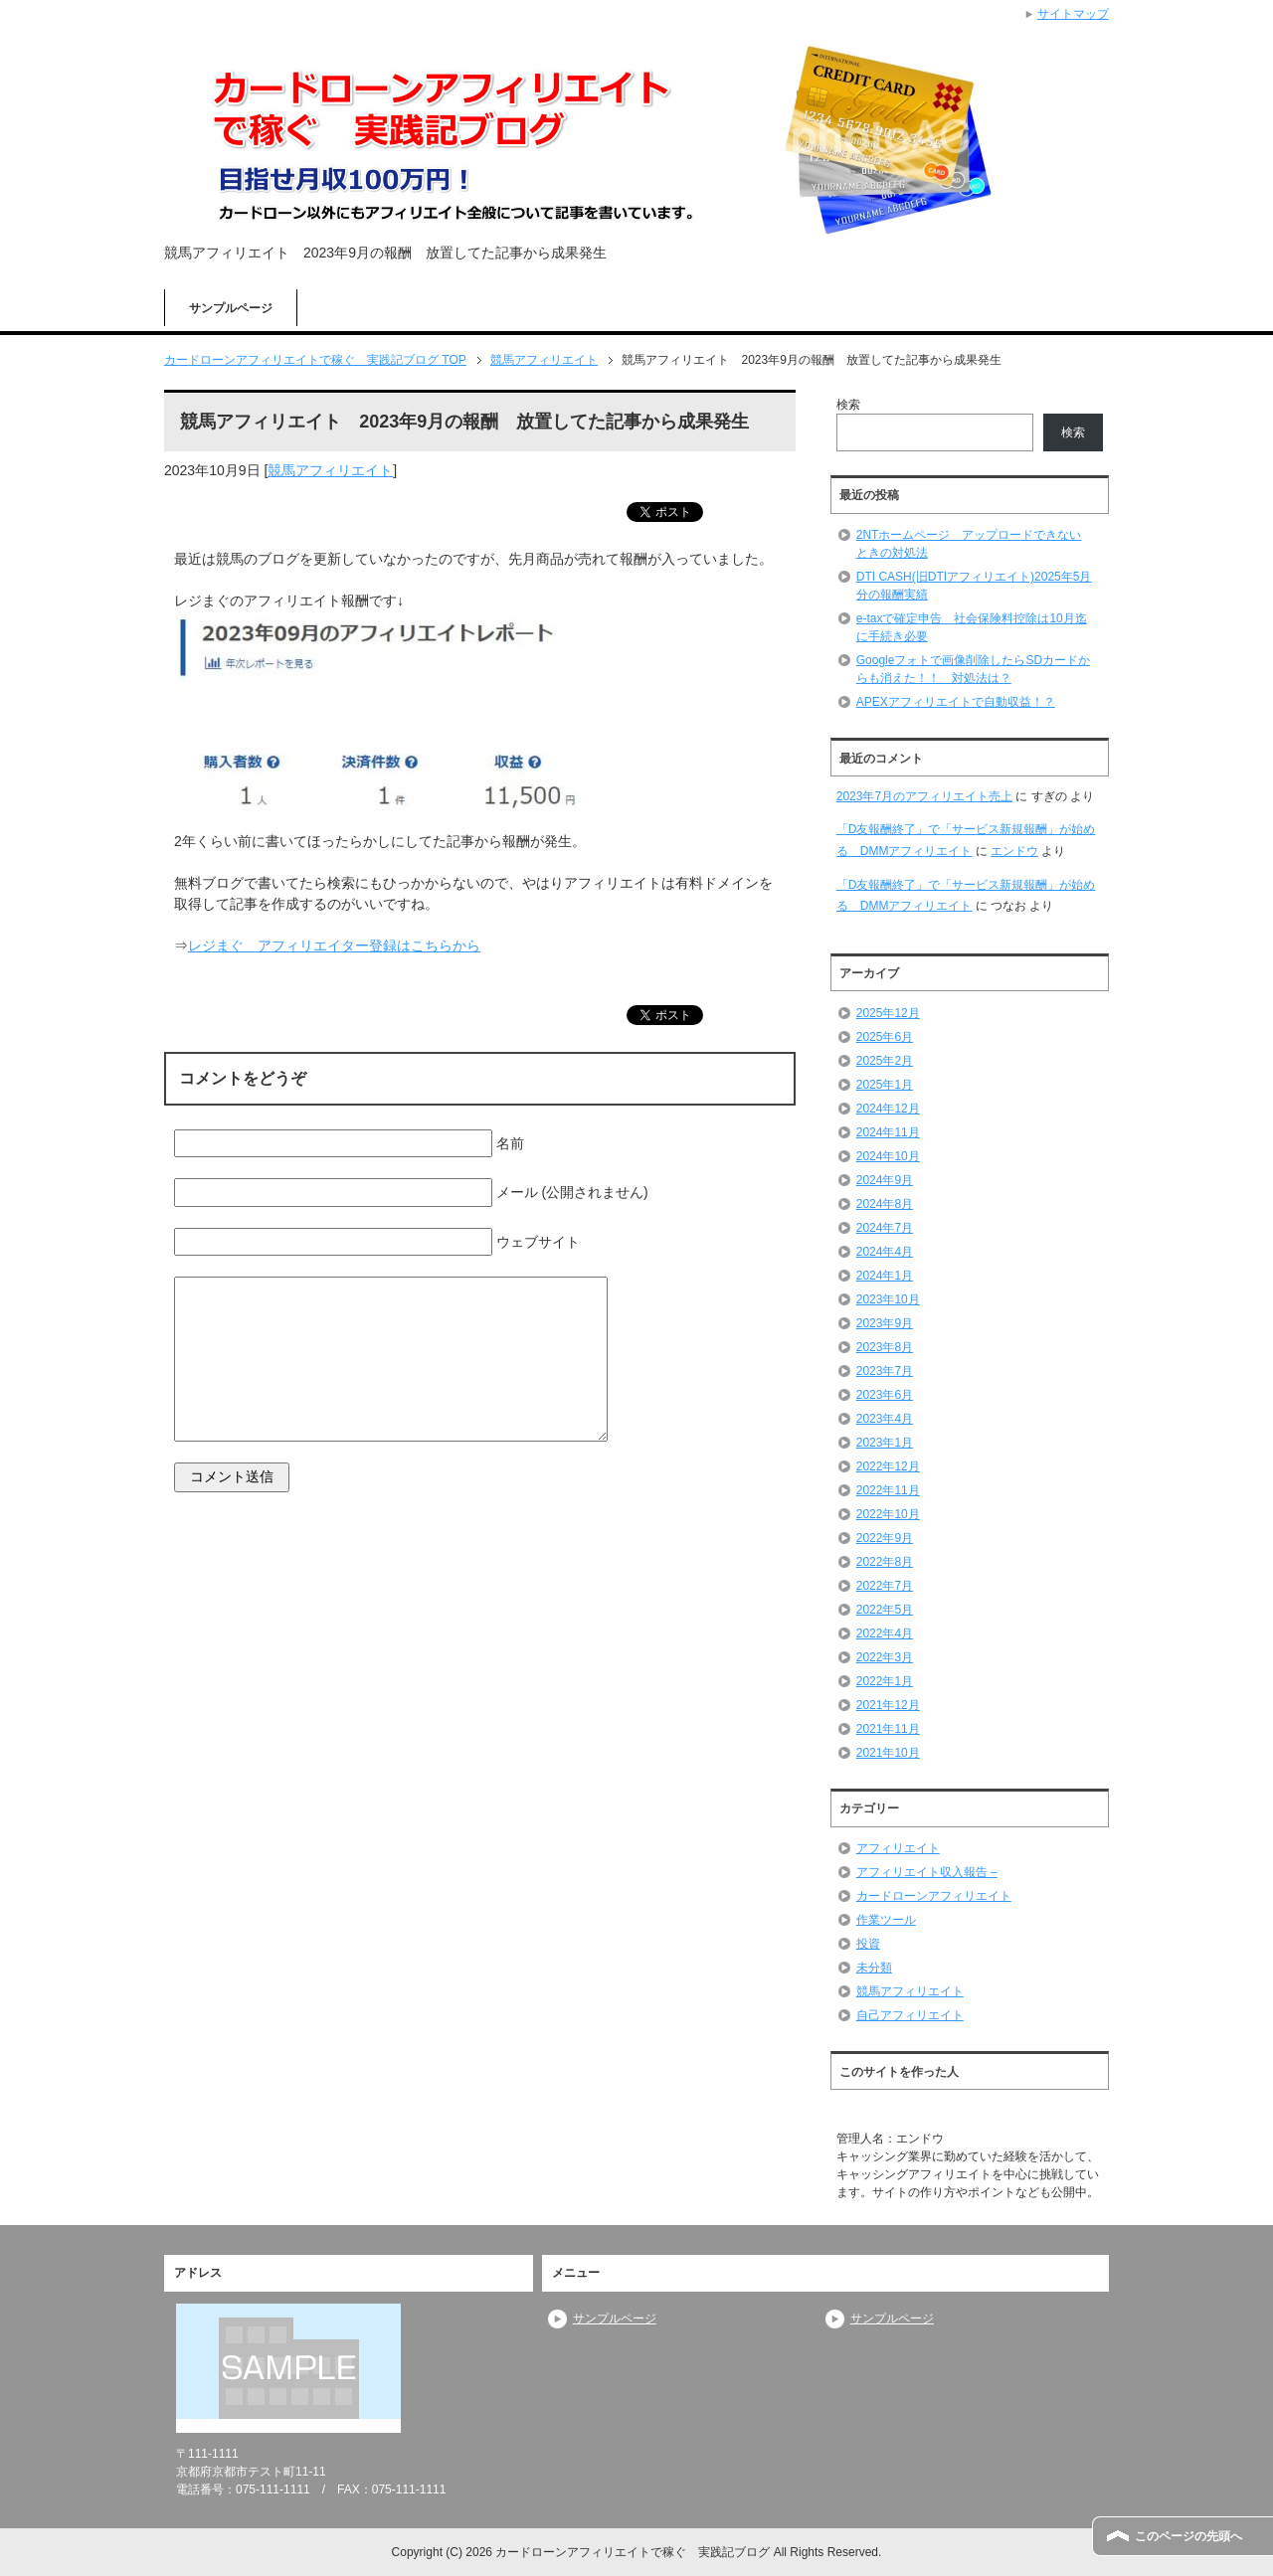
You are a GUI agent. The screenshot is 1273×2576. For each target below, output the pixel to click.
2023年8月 (884, 1347)
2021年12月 (888, 1705)
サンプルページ (231, 308)
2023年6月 (884, 1395)
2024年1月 (884, 1276)
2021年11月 (888, 1729)
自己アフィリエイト (910, 2015)
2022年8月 (884, 1562)
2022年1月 (884, 1681)
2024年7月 (884, 1228)
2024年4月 (884, 1252)
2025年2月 (884, 1061)
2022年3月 (884, 1657)
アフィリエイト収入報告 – (927, 1872)
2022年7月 (884, 1586)
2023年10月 (888, 1299)
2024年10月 (888, 1156)
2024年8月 (884, 1204)
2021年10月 (888, 1753)
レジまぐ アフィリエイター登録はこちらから (334, 945)
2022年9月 (884, 1538)
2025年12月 (888, 1013)
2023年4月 (884, 1419)
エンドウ (1014, 851)
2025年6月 (884, 1037)
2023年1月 (884, 1443)
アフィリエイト (898, 1848)
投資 (868, 1944)
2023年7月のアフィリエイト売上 (924, 796)
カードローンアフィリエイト (933, 1896)
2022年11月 (888, 1490)
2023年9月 (884, 1323)
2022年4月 (884, 1633)
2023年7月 (884, 1371)
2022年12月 (888, 1466)
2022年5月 (884, 1610)
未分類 (874, 1968)
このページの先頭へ (1188, 2536)
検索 (848, 405)
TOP (315, 360)
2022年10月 (888, 1514)
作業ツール (886, 1920)
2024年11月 (888, 1132)
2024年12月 (888, 1109)
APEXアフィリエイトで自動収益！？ (955, 702)
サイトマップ (1073, 14)
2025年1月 (884, 1085)
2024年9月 (884, 1180)
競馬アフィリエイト (330, 470)
